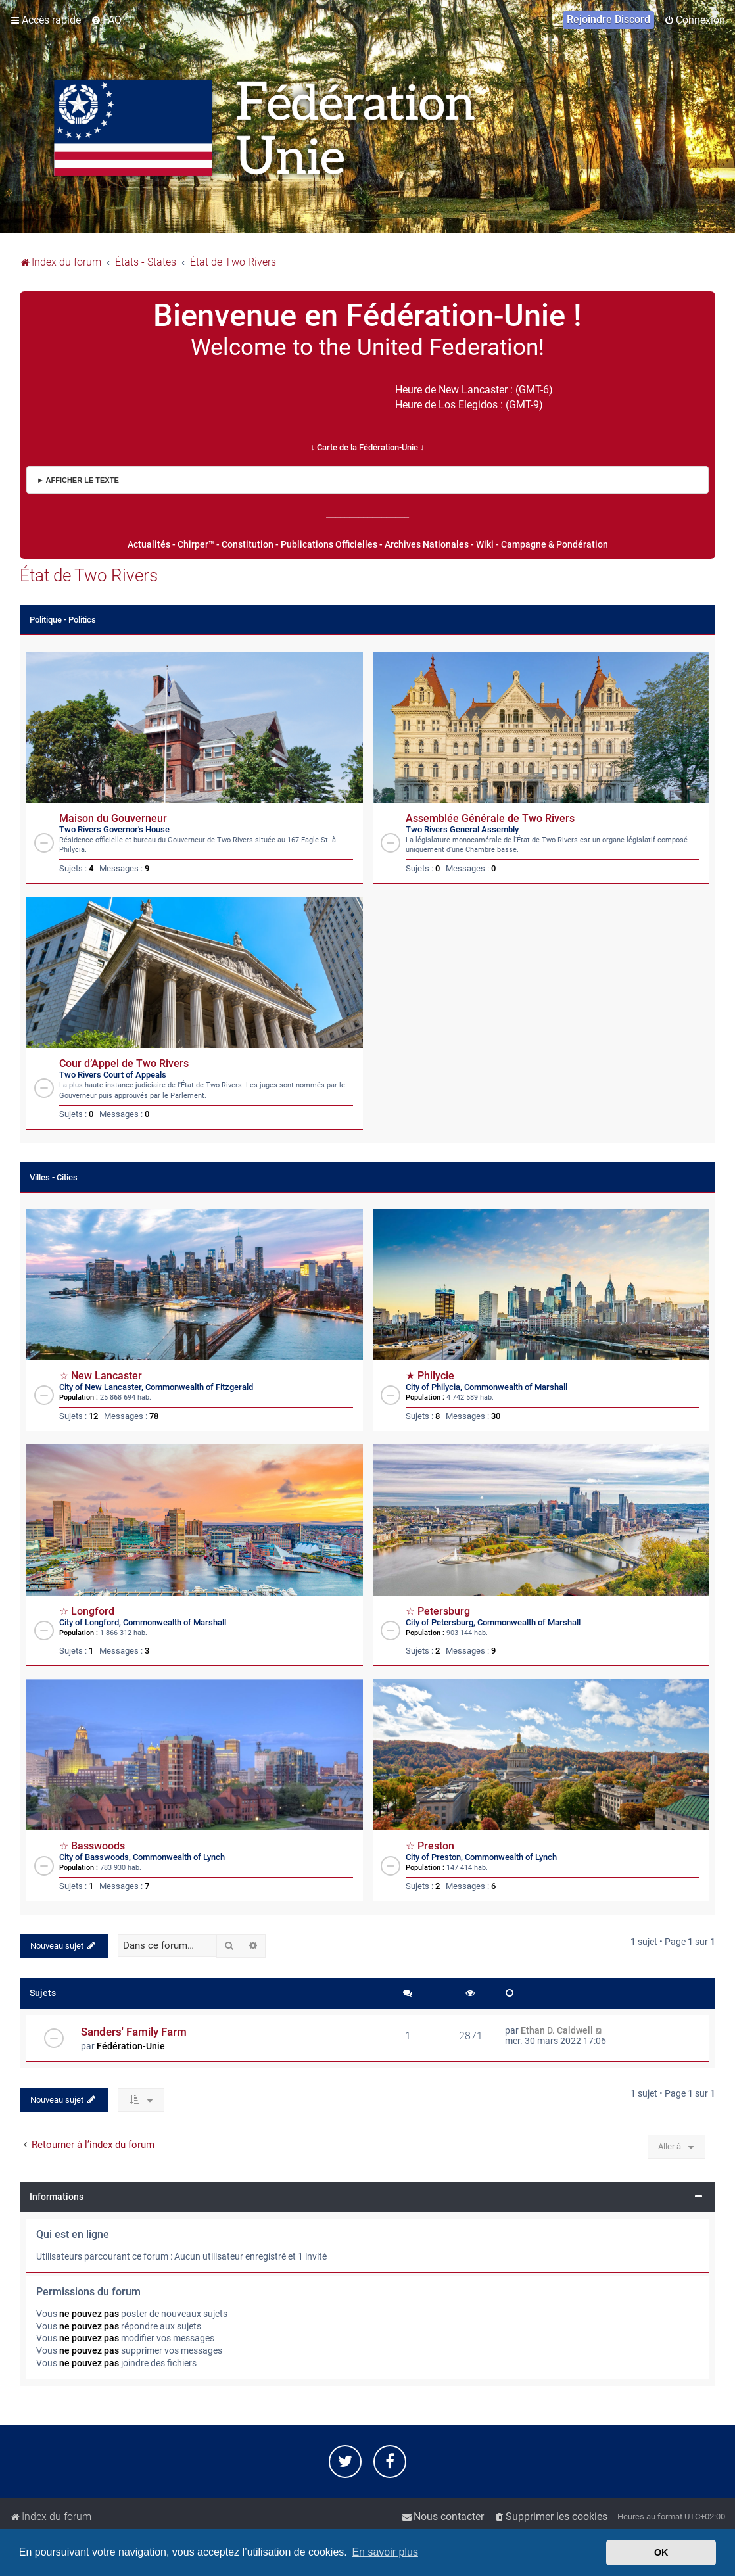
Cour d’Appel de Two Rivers (124, 1064)
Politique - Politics (63, 620)
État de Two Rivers (89, 575)
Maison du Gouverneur (113, 818)
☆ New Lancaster (100, 1376)
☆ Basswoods (92, 1846)
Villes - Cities (54, 1177)
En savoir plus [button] (385, 2552)
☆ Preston (430, 1846)
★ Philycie (430, 1376)
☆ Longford (86, 1611)
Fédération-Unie (131, 2046)
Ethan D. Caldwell (557, 2030)
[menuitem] (106, 20)
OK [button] (661, 2552)
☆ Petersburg (438, 1611)
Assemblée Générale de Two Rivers (490, 818)
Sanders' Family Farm (134, 2031)
